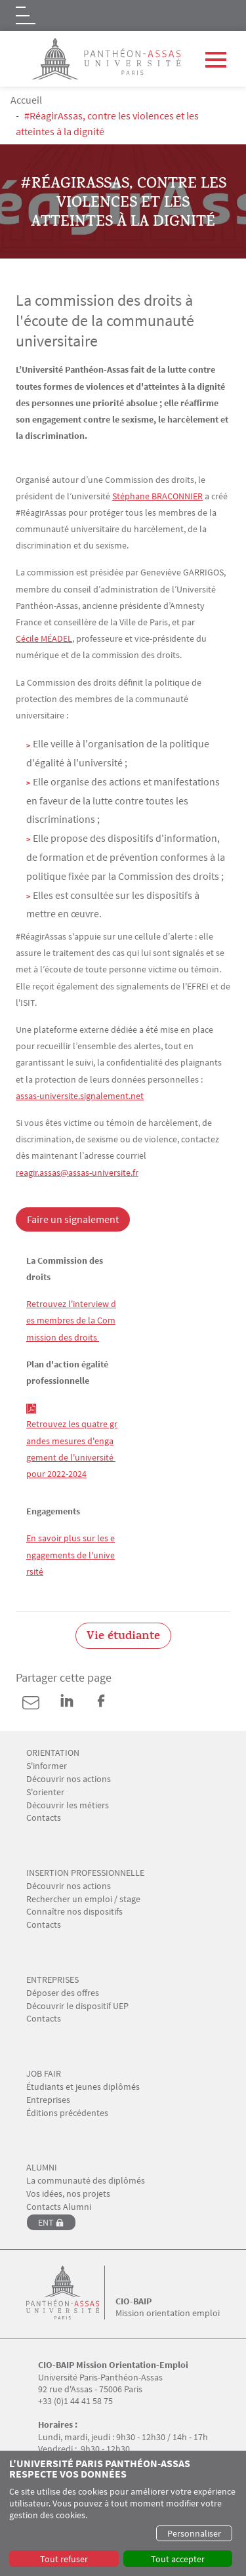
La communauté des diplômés (85, 2180)
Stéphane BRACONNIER (157, 496)
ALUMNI (41, 2167)
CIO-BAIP (133, 2301)
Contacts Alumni (58, 2206)
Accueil (26, 99)
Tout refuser (64, 2559)
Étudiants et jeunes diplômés (83, 2086)
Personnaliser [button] (194, 2533)
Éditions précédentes (67, 2113)
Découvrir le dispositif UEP (77, 2006)
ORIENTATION (52, 1752)
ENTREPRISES (52, 1979)
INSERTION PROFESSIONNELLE (85, 1873)
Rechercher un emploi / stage (83, 1899)
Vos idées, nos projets (68, 2193)
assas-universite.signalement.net (80, 1096)
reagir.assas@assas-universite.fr (77, 1172)
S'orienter (45, 1792)
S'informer (46, 1766)
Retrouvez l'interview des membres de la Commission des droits (71, 1320)
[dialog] (123, 2513)
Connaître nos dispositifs (74, 1911)
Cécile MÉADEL (44, 638)
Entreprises (48, 2100)
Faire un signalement (73, 1219)
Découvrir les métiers (67, 1805)
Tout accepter (178, 2559)
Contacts (43, 1817)
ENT (46, 2222)
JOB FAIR (43, 2073)
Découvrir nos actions (68, 1779)
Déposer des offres (62, 1993)
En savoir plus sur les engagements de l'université (70, 1554)
